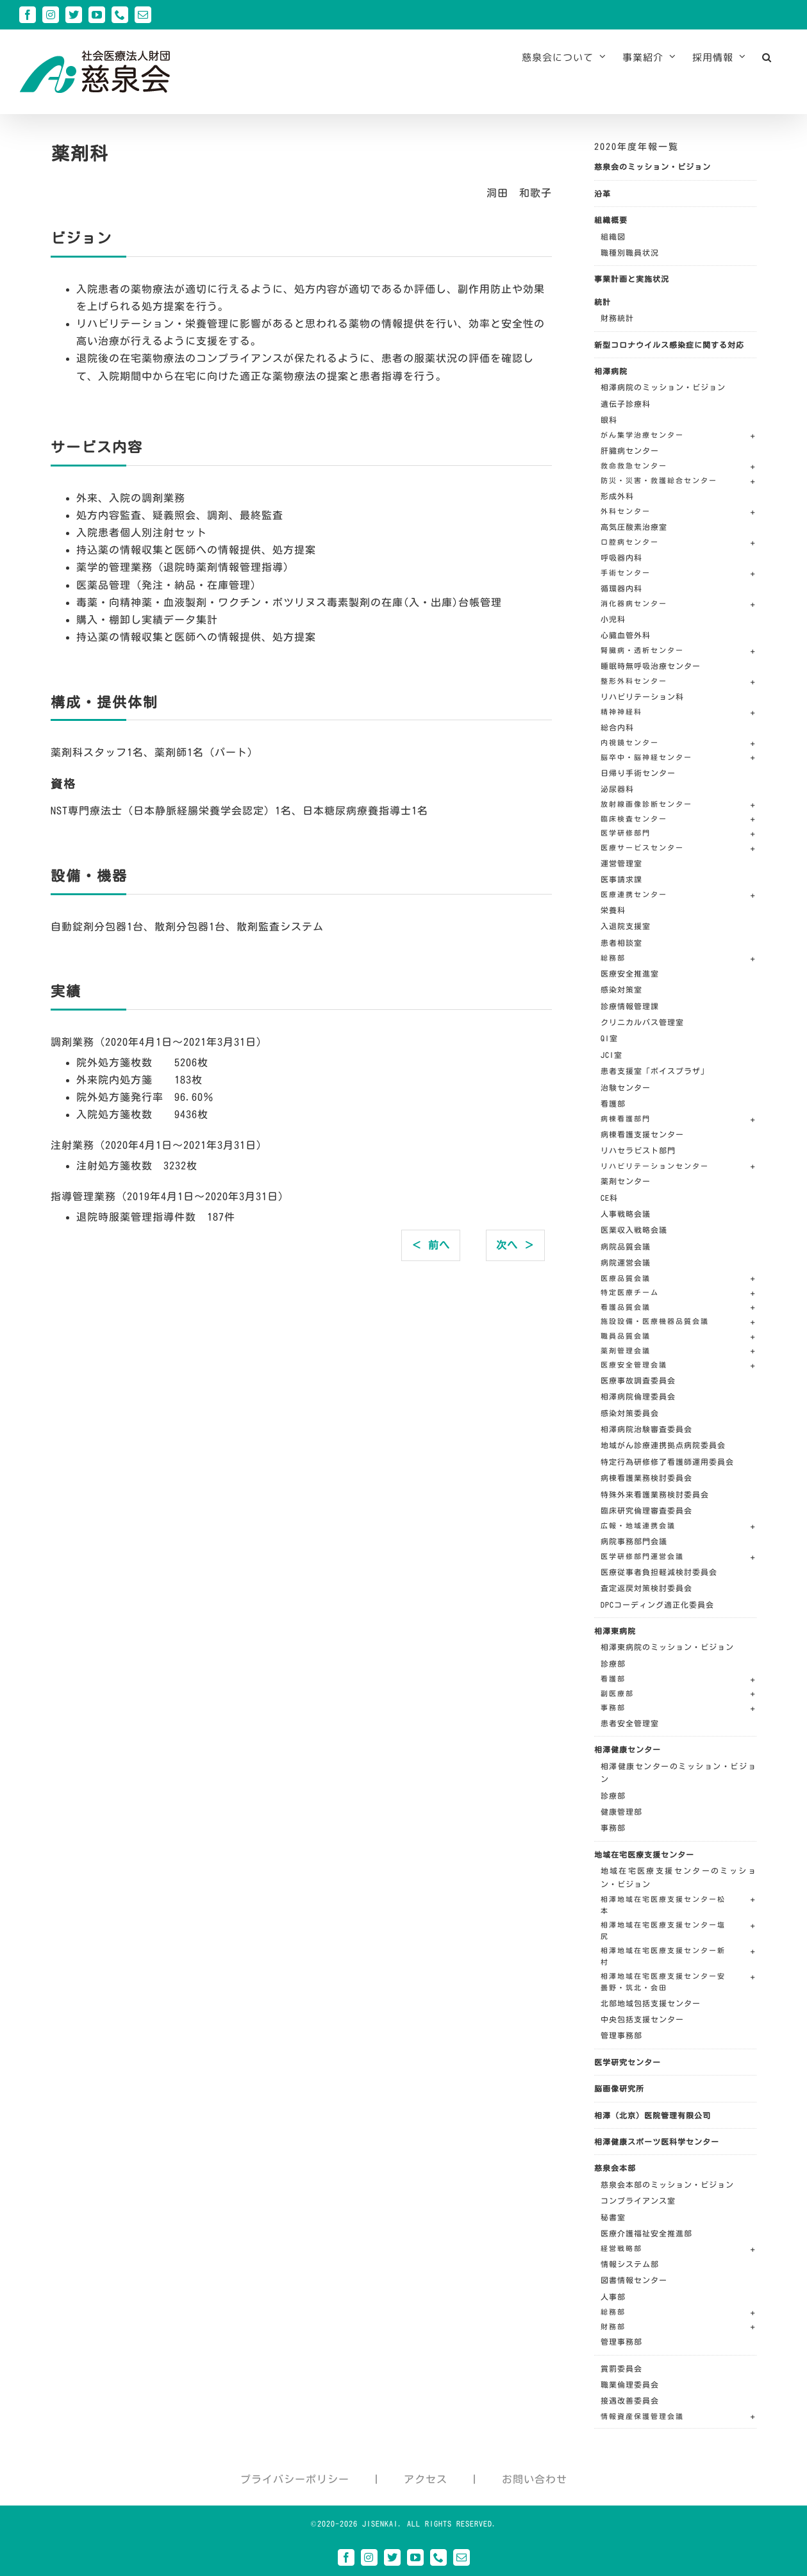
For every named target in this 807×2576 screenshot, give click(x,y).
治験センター (626, 1087)
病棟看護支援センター (642, 1134)
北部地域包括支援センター (651, 2003)
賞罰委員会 (621, 2368)
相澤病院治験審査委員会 (646, 1429)
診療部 (613, 1663)
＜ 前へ (431, 1245)
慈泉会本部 (615, 2168)
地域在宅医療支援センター (644, 1854)
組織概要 (611, 220)
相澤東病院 (615, 1631)
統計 (602, 302)
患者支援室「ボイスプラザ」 (655, 1071)
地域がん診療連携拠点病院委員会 (663, 1445)
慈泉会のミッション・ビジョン (652, 166)
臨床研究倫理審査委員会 (646, 1510)
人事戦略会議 (626, 1214)
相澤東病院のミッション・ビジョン (667, 1647)
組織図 (613, 236)
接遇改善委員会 (630, 2400)
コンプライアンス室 (638, 2200)
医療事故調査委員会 (638, 1380)
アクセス (425, 2479)
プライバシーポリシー (294, 2479)
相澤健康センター (627, 1749)
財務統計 (617, 318)
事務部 (613, 1827)
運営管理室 (621, 863)
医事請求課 (621, 879)
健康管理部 (621, 1811)
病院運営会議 (626, 1262)
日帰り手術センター (638, 773)
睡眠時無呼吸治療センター (651, 666)
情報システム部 (630, 2264)
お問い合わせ (534, 2479)
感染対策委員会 (630, 1413)
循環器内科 (621, 588)
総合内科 (617, 727)
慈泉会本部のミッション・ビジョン (667, 2184)
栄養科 (613, 910)
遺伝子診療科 (626, 404)
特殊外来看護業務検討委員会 (655, 1494)
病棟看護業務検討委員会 (646, 1478)
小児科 (613, 619)
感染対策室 (621, 989)
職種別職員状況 (630, 252)
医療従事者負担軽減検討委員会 (659, 1572)
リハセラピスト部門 (638, 1150)
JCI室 (611, 1055)
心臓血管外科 (626, 635)
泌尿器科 (617, 789)
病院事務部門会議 (634, 1541)
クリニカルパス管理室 (642, 1022)
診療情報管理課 (630, 1006)
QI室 (609, 1038)
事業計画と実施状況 (631, 279)
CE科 (609, 1197)
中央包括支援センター (642, 2019)
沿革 (602, 193)
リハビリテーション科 (642, 696)
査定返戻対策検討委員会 (646, 1588)
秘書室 (613, 2217)
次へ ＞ (515, 1245)
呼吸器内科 (621, 557)
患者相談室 (621, 942)
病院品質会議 (626, 1246)
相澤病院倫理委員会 (638, 1396)
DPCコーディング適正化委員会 (657, 1604)
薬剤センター (626, 1181)
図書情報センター (634, 2280)
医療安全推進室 (630, 973)
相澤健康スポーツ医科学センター (656, 2141)
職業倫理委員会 (630, 2384)
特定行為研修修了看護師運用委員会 (667, 1462)
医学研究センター (627, 2062)
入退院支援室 (626, 926)
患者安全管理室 (630, 1723)
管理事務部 (621, 2035)
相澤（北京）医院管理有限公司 (652, 2115)
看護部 (613, 1103)
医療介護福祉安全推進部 (646, 2233)
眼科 (609, 420)
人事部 (613, 2296)
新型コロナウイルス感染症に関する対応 (669, 345)
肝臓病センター (630, 450)
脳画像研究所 (619, 2088)
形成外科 (617, 496)
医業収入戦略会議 (634, 1230)
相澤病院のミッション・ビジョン (663, 387)
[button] (767, 57)
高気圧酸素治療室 (634, 527)
